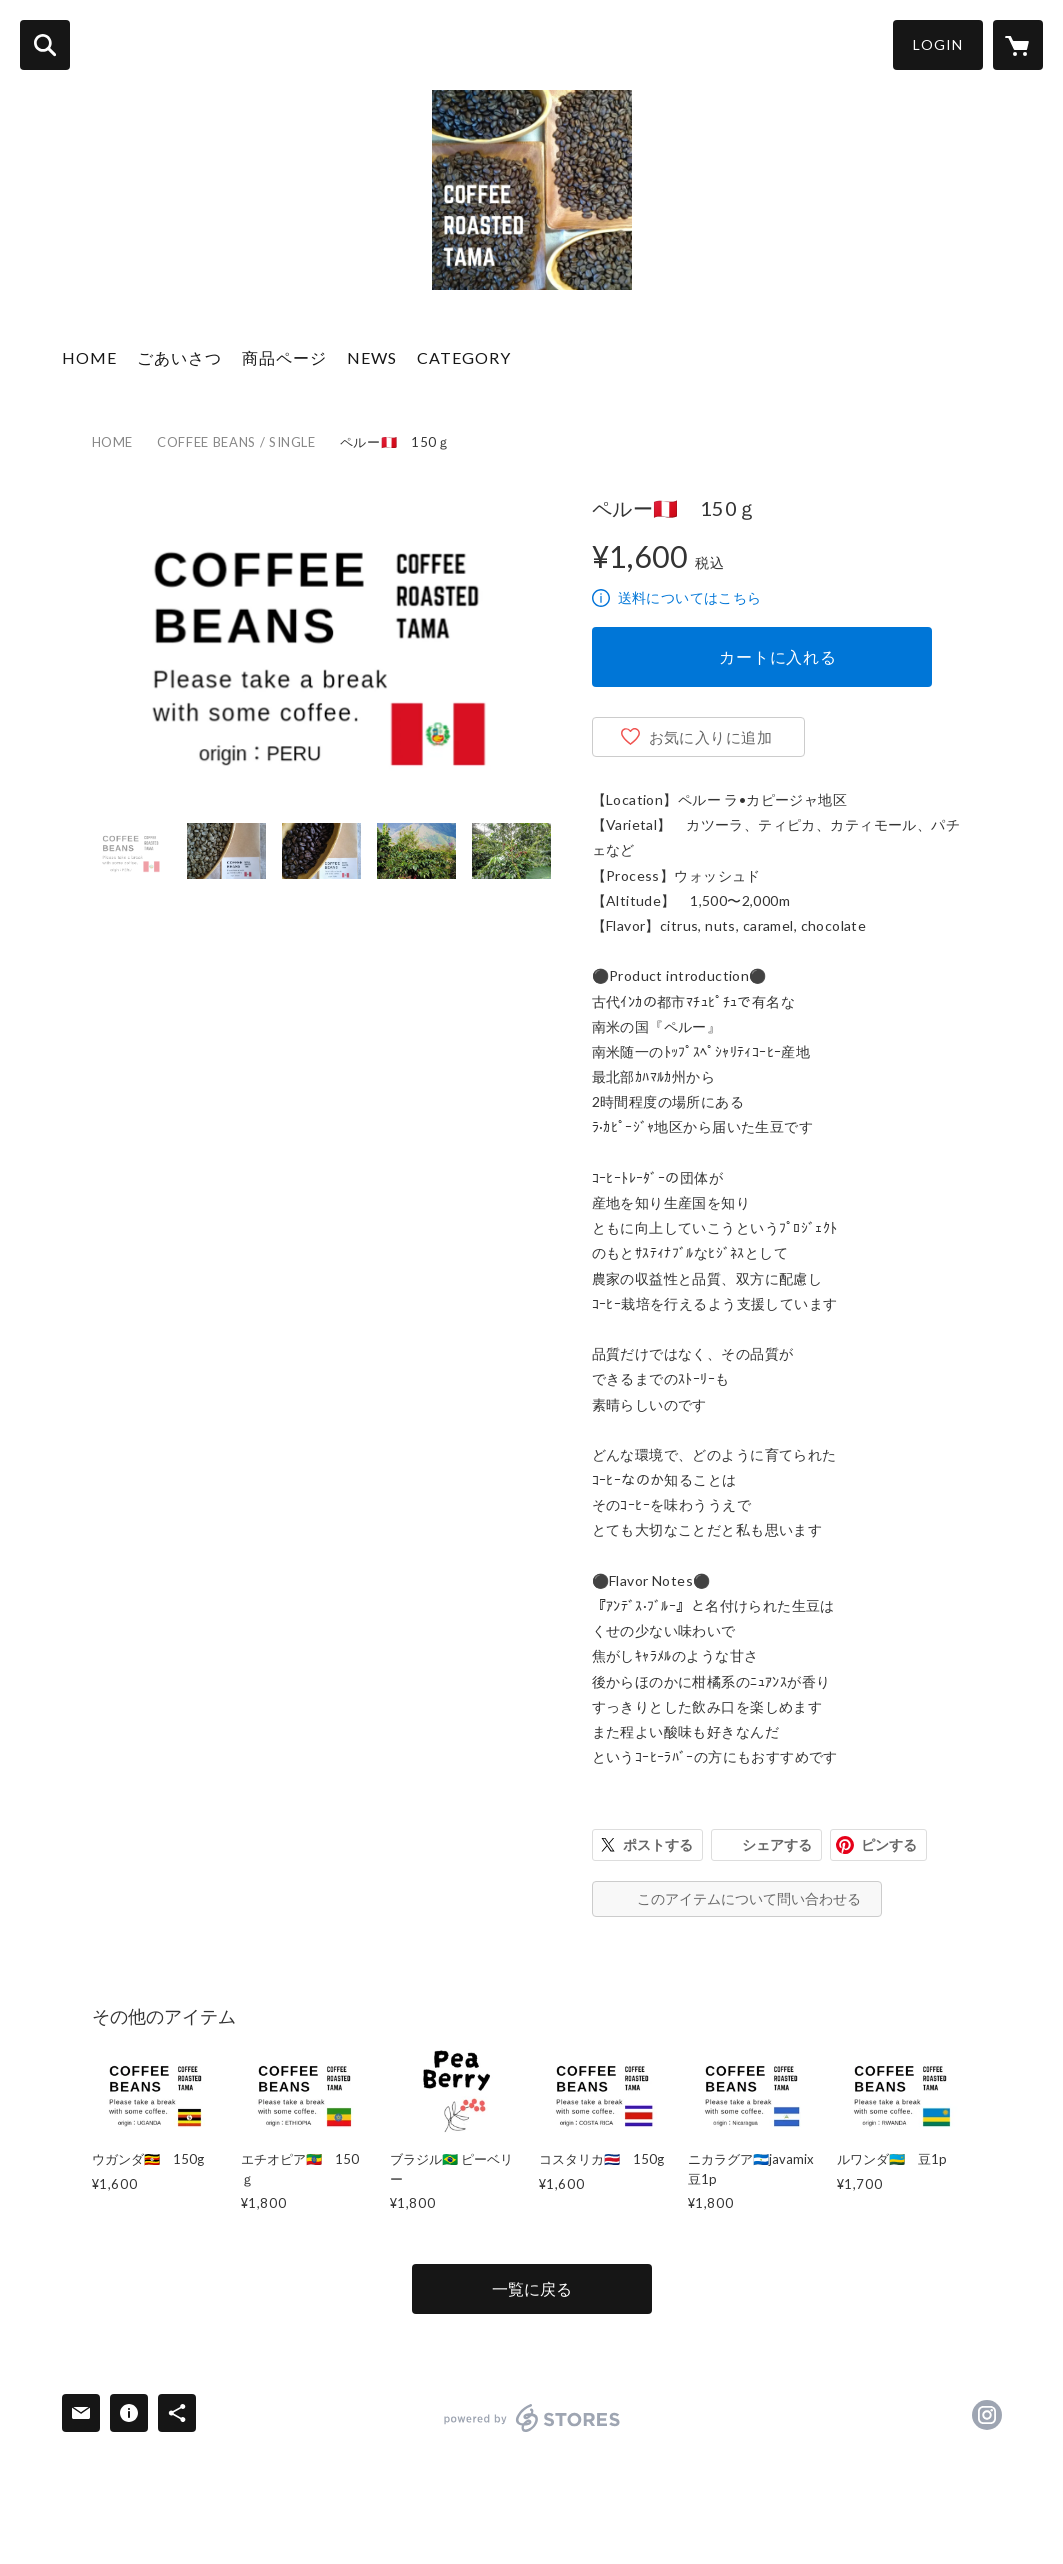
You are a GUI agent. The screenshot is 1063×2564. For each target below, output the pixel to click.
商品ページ (284, 357)
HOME (89, 357)
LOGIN (938, 44)
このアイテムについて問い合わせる (749, 1898)
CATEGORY (464, 357)
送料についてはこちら (690, 597)
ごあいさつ (179, 357)
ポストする (658, 1844)
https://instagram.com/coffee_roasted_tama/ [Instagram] (987, 2415)
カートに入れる (778, 656)
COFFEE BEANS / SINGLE (236, 442)
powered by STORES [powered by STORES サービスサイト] (532, 2418)
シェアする (777, 1844)
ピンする (889, 1844)
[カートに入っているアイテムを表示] (1018, 45)
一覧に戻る (532, 2288)
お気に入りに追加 (711, 737)
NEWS (372, 357)
